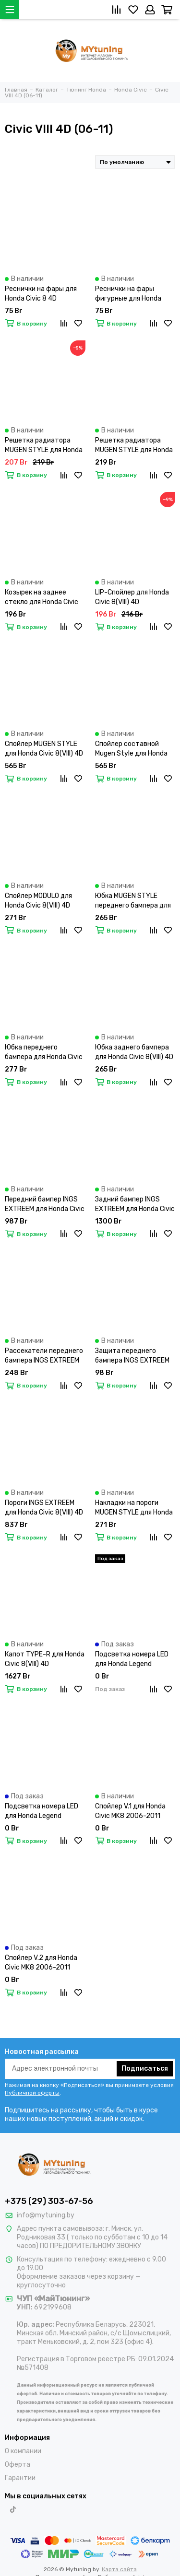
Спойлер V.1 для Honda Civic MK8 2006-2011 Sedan (130, 1811)
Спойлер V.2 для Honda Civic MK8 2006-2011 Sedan (41, 1963)
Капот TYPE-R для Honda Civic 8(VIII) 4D (44, 1659)
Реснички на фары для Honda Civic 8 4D (41, 294)
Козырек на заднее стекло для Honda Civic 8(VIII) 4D (41, 597)
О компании (23, 2451)
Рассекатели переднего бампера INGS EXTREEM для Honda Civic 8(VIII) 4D (44, 1356)
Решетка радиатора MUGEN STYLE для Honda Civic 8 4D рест (44, 445)
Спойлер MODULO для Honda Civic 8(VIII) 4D (38, 900)
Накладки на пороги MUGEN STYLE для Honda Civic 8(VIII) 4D (134, 1508)
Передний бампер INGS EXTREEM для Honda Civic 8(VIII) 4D (44, 1204)
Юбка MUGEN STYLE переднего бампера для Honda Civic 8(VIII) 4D (133, 901)
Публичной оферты (32, 2092)
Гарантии (20, 2478)
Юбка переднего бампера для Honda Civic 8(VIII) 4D (44, 1052)
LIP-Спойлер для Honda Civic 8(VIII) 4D (132, 597)
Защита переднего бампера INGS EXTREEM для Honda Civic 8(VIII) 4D (134, 1356)
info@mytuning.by (45, 2215)
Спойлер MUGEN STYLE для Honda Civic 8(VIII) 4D (44, 749)
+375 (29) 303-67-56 (49, 2201)
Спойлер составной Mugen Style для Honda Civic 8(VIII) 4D (131, 749)
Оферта (17, 2464)
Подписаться (144, 2068)
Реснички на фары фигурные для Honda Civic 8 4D (128, 294)
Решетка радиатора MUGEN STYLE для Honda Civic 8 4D (134, 445)
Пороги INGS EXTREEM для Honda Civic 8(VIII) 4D (44, 1507)
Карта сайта (119, 2569)
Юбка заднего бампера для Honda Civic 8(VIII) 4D (134, 1052)
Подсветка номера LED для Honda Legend (131, 1659)
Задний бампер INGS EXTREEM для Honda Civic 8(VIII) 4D (135, 1204)
